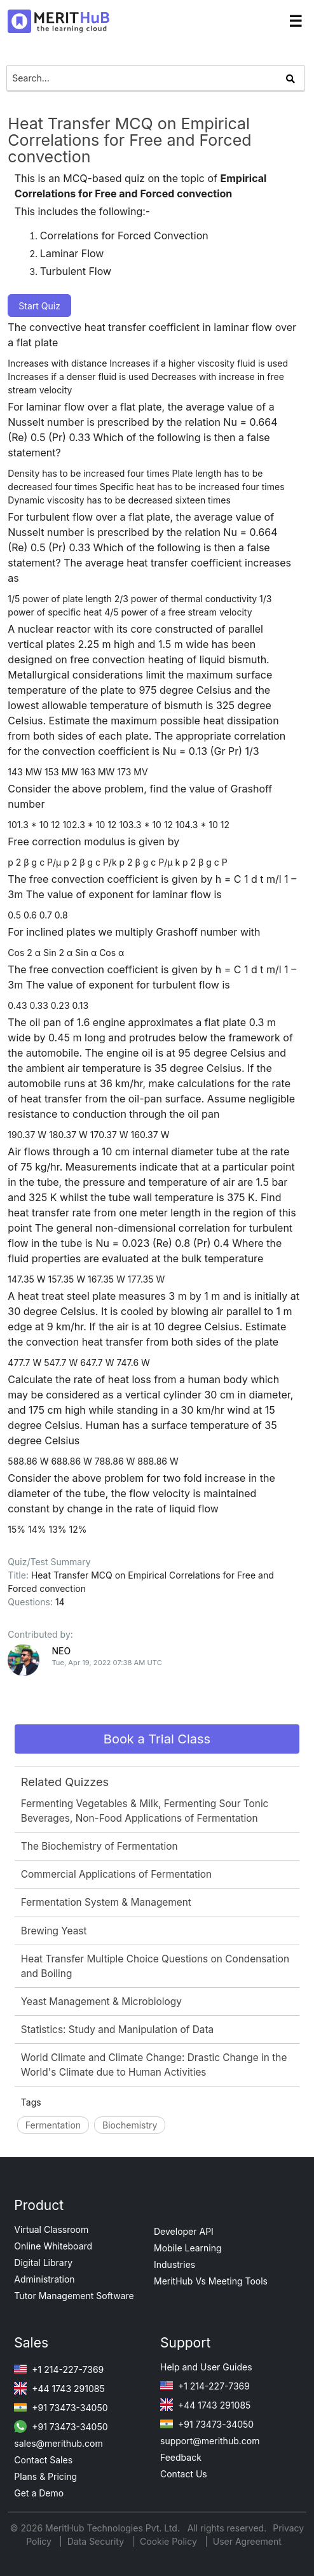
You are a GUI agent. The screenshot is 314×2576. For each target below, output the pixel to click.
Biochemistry (129, 2125)
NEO (61, 1650)
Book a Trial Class (157, 1739)
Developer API (184, 2231)
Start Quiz (39, 305)
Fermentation (53, 2125)
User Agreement (247, 2541)
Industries (174, 2264)
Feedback (180, 2457)
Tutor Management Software (73, 2295)
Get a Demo (39, 2493)
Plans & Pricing (45, 2476)
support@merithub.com (209, 2440)
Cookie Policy (168, 2541)
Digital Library (43, 2262)
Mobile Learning (188, 2247)
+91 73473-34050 (60, 2407)
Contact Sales (43, 2459)
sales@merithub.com (58, 2443)
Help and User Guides (206, 2366)
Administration (44, 2279)
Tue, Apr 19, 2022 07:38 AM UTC (106, 1662)
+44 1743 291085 (59, 2388)
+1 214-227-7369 (59, 2369)
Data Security (96, 2541)
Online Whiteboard (53, 2246)
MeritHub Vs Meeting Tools (211, 2281)
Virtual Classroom (51, 2229)
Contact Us (183, 2473)
